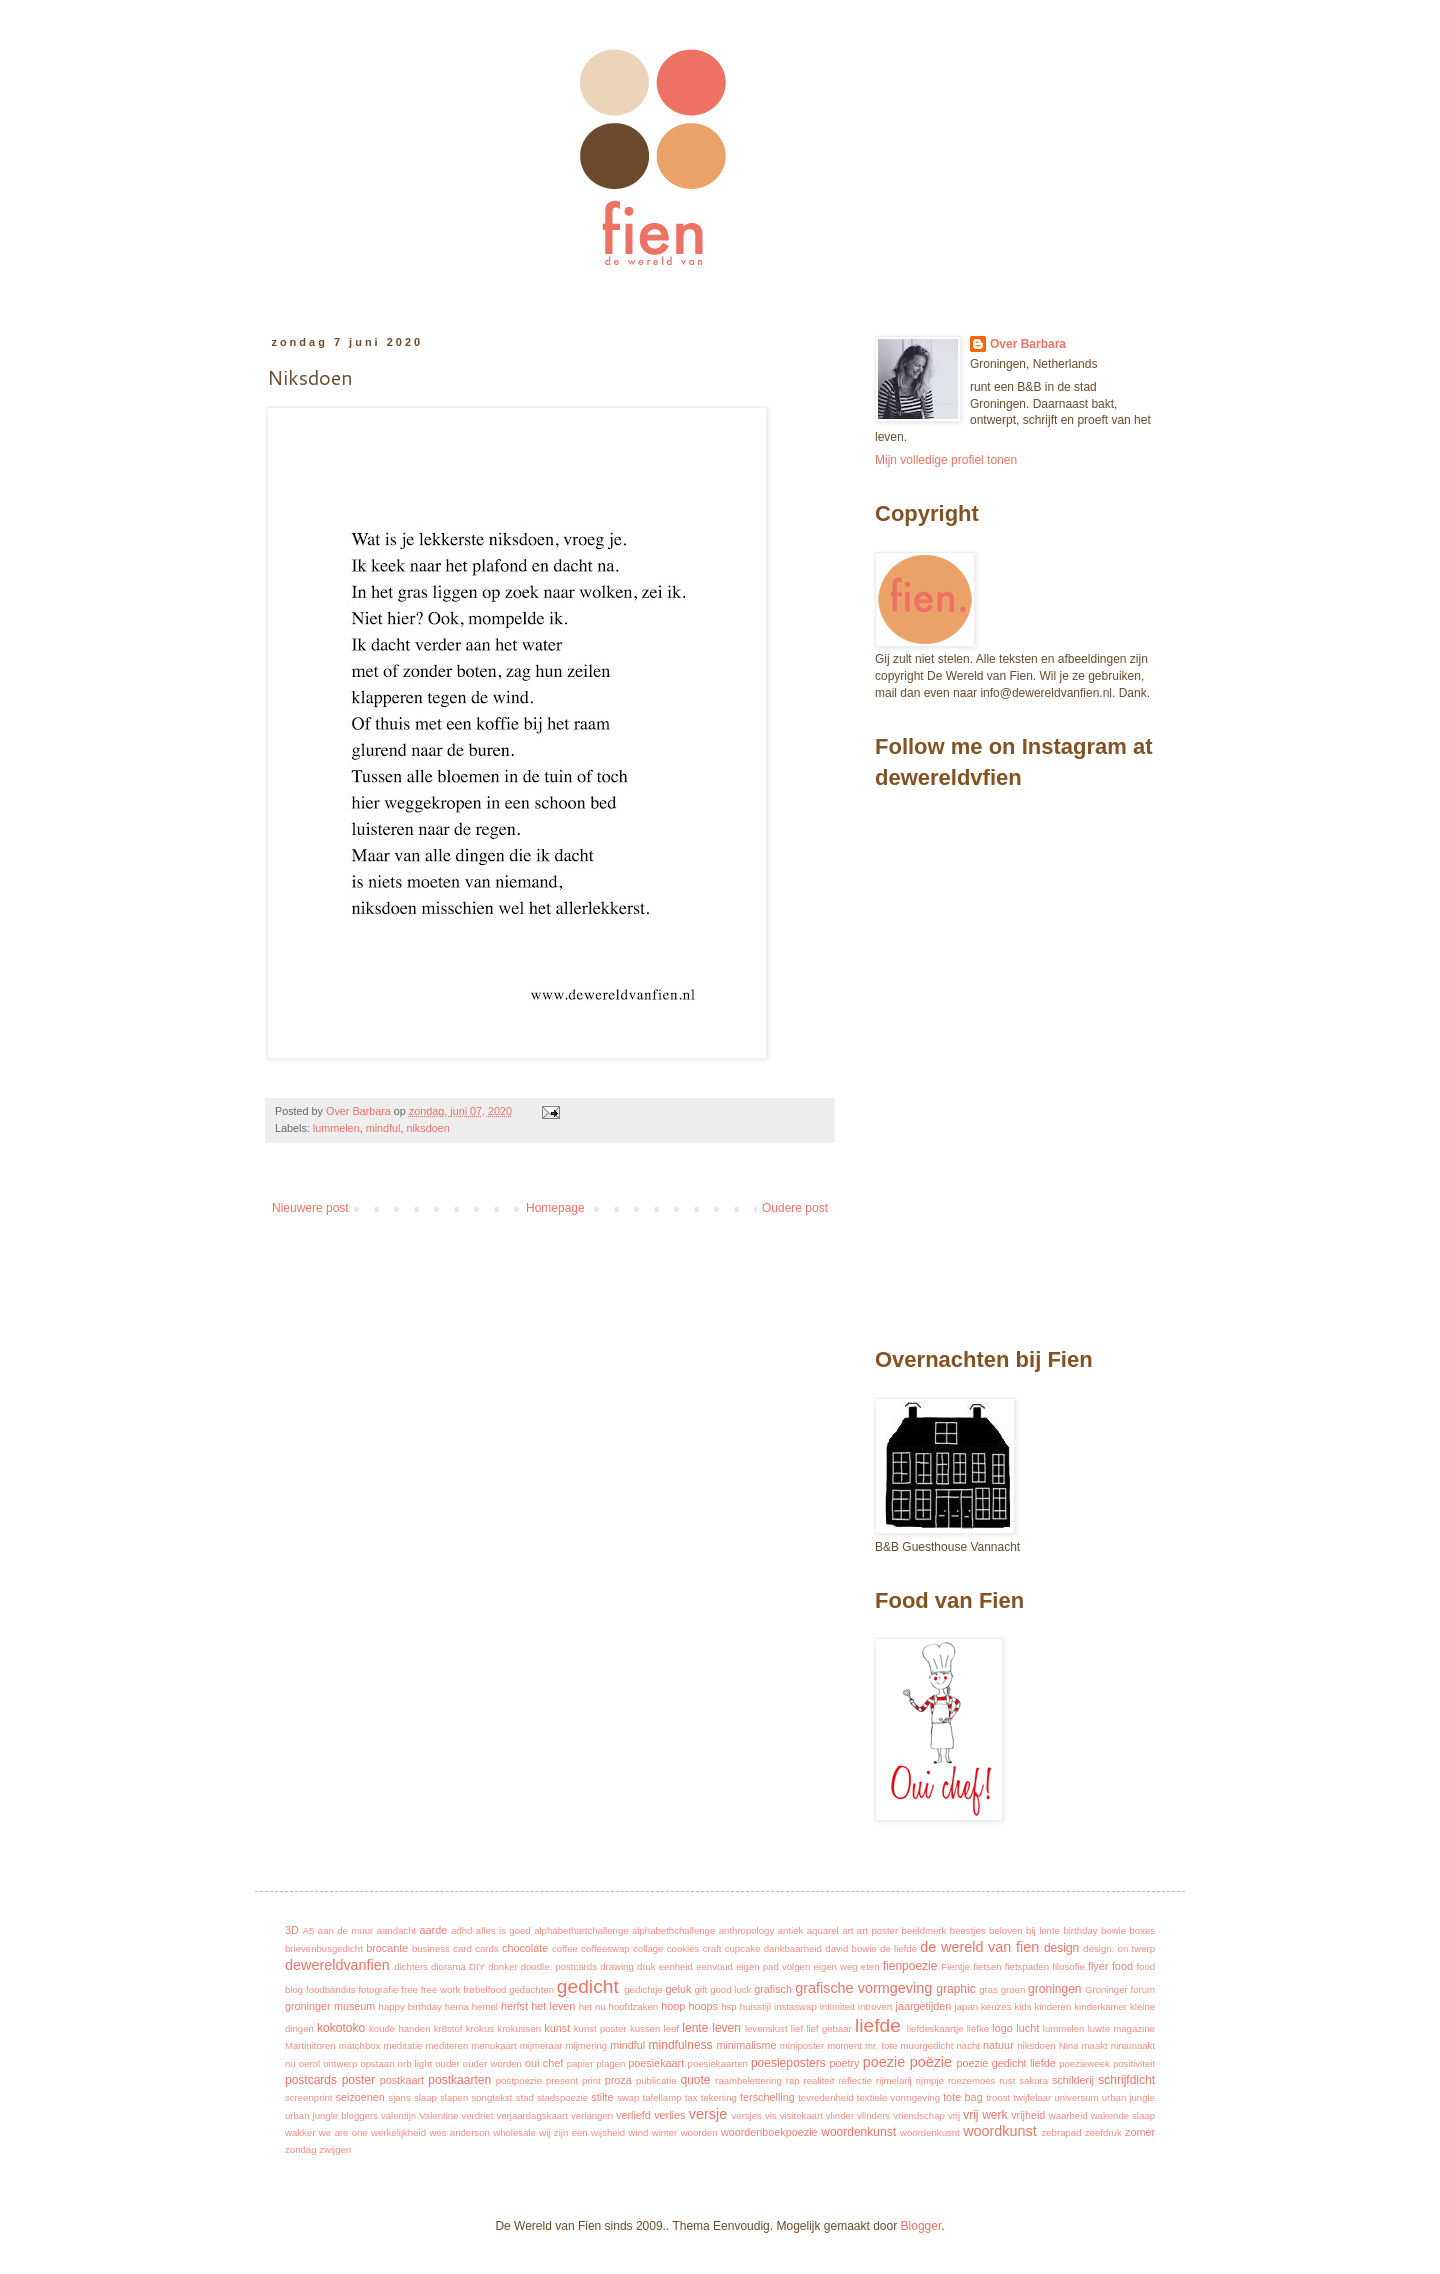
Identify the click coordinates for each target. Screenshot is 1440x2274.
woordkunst (1000, 2131)
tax (691, 2097)
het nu (592, 2006)
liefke (978, 2028)
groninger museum (330, 2006)
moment (844, 2045)
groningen (1054, 1989)
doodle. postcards (559, 1966)
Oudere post (795, 1208)
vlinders (873, 2115)
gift (700, 1989)
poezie (884, 2062)
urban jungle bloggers (331, 2115)
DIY (477, 1966)
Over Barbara (1028, 344)
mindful (383, 1128)
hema (457, 2006)
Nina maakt (1083, 2045)
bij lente (1043, 1930)
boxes (1143, 1930)
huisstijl (755, 2006)
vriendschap (919, 2115)
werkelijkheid (398, 2132)
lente (695, 2028)
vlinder (840, 2115)
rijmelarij (894, 2080)
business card (442, 1948)
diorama (448, 1966)
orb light (415, 2063)
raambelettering (748, 2080)
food (1122, 1966)
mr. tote (881, 2045)
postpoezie (519, 2080)
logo (1002, 2028)
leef (671, 2028)
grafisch (773, 1989)
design (1061, 1948)
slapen (454, 2097)
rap (793, 2080)
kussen (645, 2028)
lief (797, 2028)
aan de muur (345, 1930)
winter (665, 2132)
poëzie (931, 2062)
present (562, 2080)
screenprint (308, 2097)
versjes (747, 2115)
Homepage (555, 1208)
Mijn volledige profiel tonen (946, 460)
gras (988, 1989)
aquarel (823, 1930)
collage (648, 1948)
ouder (447, 2063)
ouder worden (492, 2063)
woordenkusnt (930, 2132)
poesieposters (788, 2063)
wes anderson (459, 2132)
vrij (954, 2115)
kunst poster (600, 2028)
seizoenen (360, 2097)
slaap (425, 2097)
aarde (434, 1930)
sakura (1033, 2080)
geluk (678, 1989)
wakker (300, 2132)
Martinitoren (310, 2045)
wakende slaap (1123, 2115)
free (409, 1989)
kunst (557, 2028)
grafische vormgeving (863, 1988)
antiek (791, 1930)
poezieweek (1084, 2063)
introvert (875, 2006)
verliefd (633, 2115)
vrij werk (985, 2115)
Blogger (921, 2226)
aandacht (396, 1930)
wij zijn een (563, 2132)
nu (290, 2063)
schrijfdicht (1126, 2080)
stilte (602, 2097)
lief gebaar (828, 2028)
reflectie (855, 2080)
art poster (877, 1930)
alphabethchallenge (673, 1930)
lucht (1027, 2028)
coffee (565, 1948)
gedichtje (643, 1989)
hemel (485, 2006)
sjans (399, 2097)
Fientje (955, 1966)
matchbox (360, 2045)
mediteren (447, 2045)
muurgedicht (927, 2045)
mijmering (587, 2045)
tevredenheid (825, 2097)
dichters (411, 1966)
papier (580, 2063)
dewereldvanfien (337, 1965)
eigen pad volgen (773, 1966)
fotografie (378, 1989)
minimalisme (746, 2045)
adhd (461, 1930)
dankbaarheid (793, 1948)
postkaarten (459, 2080)
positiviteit (1134, 2063)
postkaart (402, 2080)
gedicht (588, 1986)
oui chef (544, 2063)
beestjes (968, 1930)
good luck (730, 1989)
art (847, 1930)
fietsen (987, 1966)
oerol (309, 2063)
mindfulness (681, 2045)
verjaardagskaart (531, 2115)
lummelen (336, 1128)
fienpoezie (910, 1966)
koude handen (399, 2028)
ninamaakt (1133, 2045)
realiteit (819, 2080)
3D (292, 1930)
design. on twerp (1119, 1948)
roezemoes (971, 2080)
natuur (998, 2045)
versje (708, 2114)
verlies (669, 2115)
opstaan (377, 2063)
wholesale (514, 2132)
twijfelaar (1032, 2097)
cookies (683, 1948)
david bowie (850, 1948)
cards (486, 1948)
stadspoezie (562, 2097)
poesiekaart (656, 2063)
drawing (617, 1966)
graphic (955, 1989)
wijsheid (608, 2132)
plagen (610, 2063)
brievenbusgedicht (324, 1948)
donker (502, 1966)
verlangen (592, 2115)
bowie (1113, 1930)
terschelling (767, 2097)
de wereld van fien (979, 1947)
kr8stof (448, 2028)
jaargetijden (923, 2006)
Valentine (438, 2115)
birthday (1080, 1930)
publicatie (656, 2080)
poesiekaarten (718, 2063)
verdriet (477, 2115)
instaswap (795, 2006)
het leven (553, 2006)
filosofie (1068, 1966)
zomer (1140, 2132)
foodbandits (331, 1989)
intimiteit (837, 2006)
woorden (699, 2132)
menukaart (493, 2045)
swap (628, 2097)
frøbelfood (484, 1989)
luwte (1099, 2028)
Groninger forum (1120, 1989)
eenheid (676, 1966)
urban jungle (1128, 2097)
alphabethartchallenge (581, 1930)
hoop (673, 2006)
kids (1022, 2006)
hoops (702, 2006)
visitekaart (801, 2115)
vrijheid (1028, 2115)
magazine (1134, 2028)
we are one (343, 2132)
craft (712, 1948)
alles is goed (503, 1930)
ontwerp (340, 2063)
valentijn (398, 2115)
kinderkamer (1100, 2006)
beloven (1006, 1930)
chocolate (525, 1948)
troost (998, 2097)
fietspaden (1027, 1966)
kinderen (1052, 2006)
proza (618, 2080)
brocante (387, 1948)
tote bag (963, 2097)
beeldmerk (924, 1930)
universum (1076, 2097)
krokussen (519, 2028)
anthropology (746, 1930)
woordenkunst (858, 2132)
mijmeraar (541, 2045)
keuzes (996, 2006)
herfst (514, 2006)
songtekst (491, 2097)
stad (525, 2097)
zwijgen (335, 2149)
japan (966, 2006)
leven (726, 2028)
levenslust (766, 2028)
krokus (480, 2028)
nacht (968, 2045)
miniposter (802, 2045)
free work (441, 1989)
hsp (728, 2006)
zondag (300, 2149)
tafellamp (662, 2097)
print (591, 2080)
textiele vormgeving (898, 2097)
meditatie (403, 2045)
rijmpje (930, 2080)
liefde (878, 2025)
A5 (309, 1930)
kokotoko (341, 2028)
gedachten (531, 1989)
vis (771, 2115)
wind (639, 2132)
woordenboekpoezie (769, 2132)
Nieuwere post (310, 1208)
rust (1007, 2080)
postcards (311, 2080)
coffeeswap (605, 1948)
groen (1013, 1989)
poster (358, 2080)
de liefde (898, 1948)
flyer (1098, 1966)
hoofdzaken (634, 2006)
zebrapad (1061, 2132)
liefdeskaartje (935, 2028)
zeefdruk (1103, 2132)
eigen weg (835, 1966)
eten (870, 1966)
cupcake (743, 1948)
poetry (844, 2063)
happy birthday (410, 2006)
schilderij (1073, 2080)
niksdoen (427, 1128)
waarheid (1068, 2115)
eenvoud (714, 1966)
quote (695, 2080)
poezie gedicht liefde (1005, 2063)
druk (646, 1966)
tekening (719, 2097)
